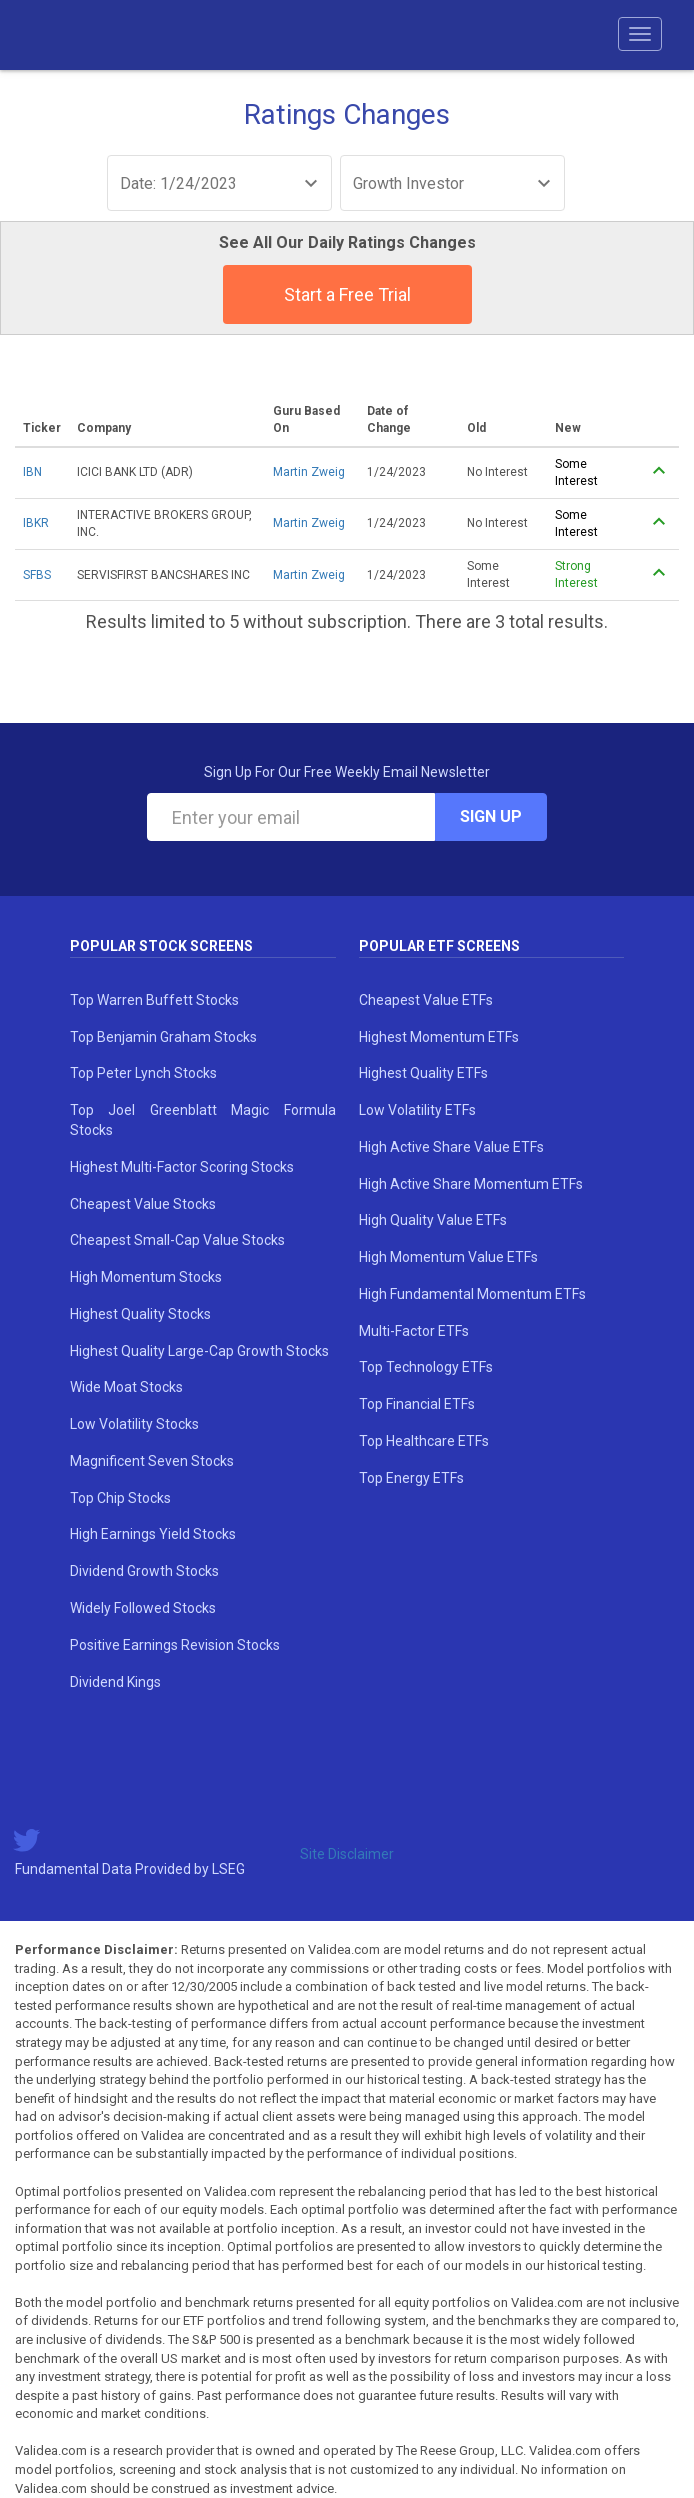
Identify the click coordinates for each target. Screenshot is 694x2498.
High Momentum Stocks (146, 1277)
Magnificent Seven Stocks (152, 1461)
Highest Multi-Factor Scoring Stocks (182, 1167)
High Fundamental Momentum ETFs (472, 1294)
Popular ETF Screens (439, 946)
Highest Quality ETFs (423, 1073)
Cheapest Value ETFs (426, 1000)
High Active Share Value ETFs (451, 1147)
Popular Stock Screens (161, 946)
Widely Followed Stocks (143, 1608)
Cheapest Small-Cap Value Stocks (177, 1240)
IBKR (36, 523)
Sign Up (491, 816)
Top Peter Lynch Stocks (143, 1073)
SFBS (37, 575)
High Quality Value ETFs (433, 1220)
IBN (32, 472)
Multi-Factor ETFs (414, 1331)
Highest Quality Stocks (140, 1314)
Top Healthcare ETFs (424, 1441)
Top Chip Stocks (120, 1498)
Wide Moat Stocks (126, 1387)
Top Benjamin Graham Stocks (163, 1037)
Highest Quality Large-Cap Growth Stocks (199, 1351)
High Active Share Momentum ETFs (471, 1184)
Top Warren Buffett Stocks (154, 1000)
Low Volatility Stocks (134, 1424)
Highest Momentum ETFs (439, 1037)
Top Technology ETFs (426, 1367)
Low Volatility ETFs (417, 1110)
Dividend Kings (115, 1682)
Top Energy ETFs (411, 1478)
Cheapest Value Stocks (143, 1204)
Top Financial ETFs (417, 1404)
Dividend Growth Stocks (144, 1571)
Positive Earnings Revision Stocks (175, 1645)
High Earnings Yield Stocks (153, 1534)
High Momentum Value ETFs (448, 1257)
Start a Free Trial (347, 294)
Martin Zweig (309, 472)
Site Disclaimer (347, 1854)
